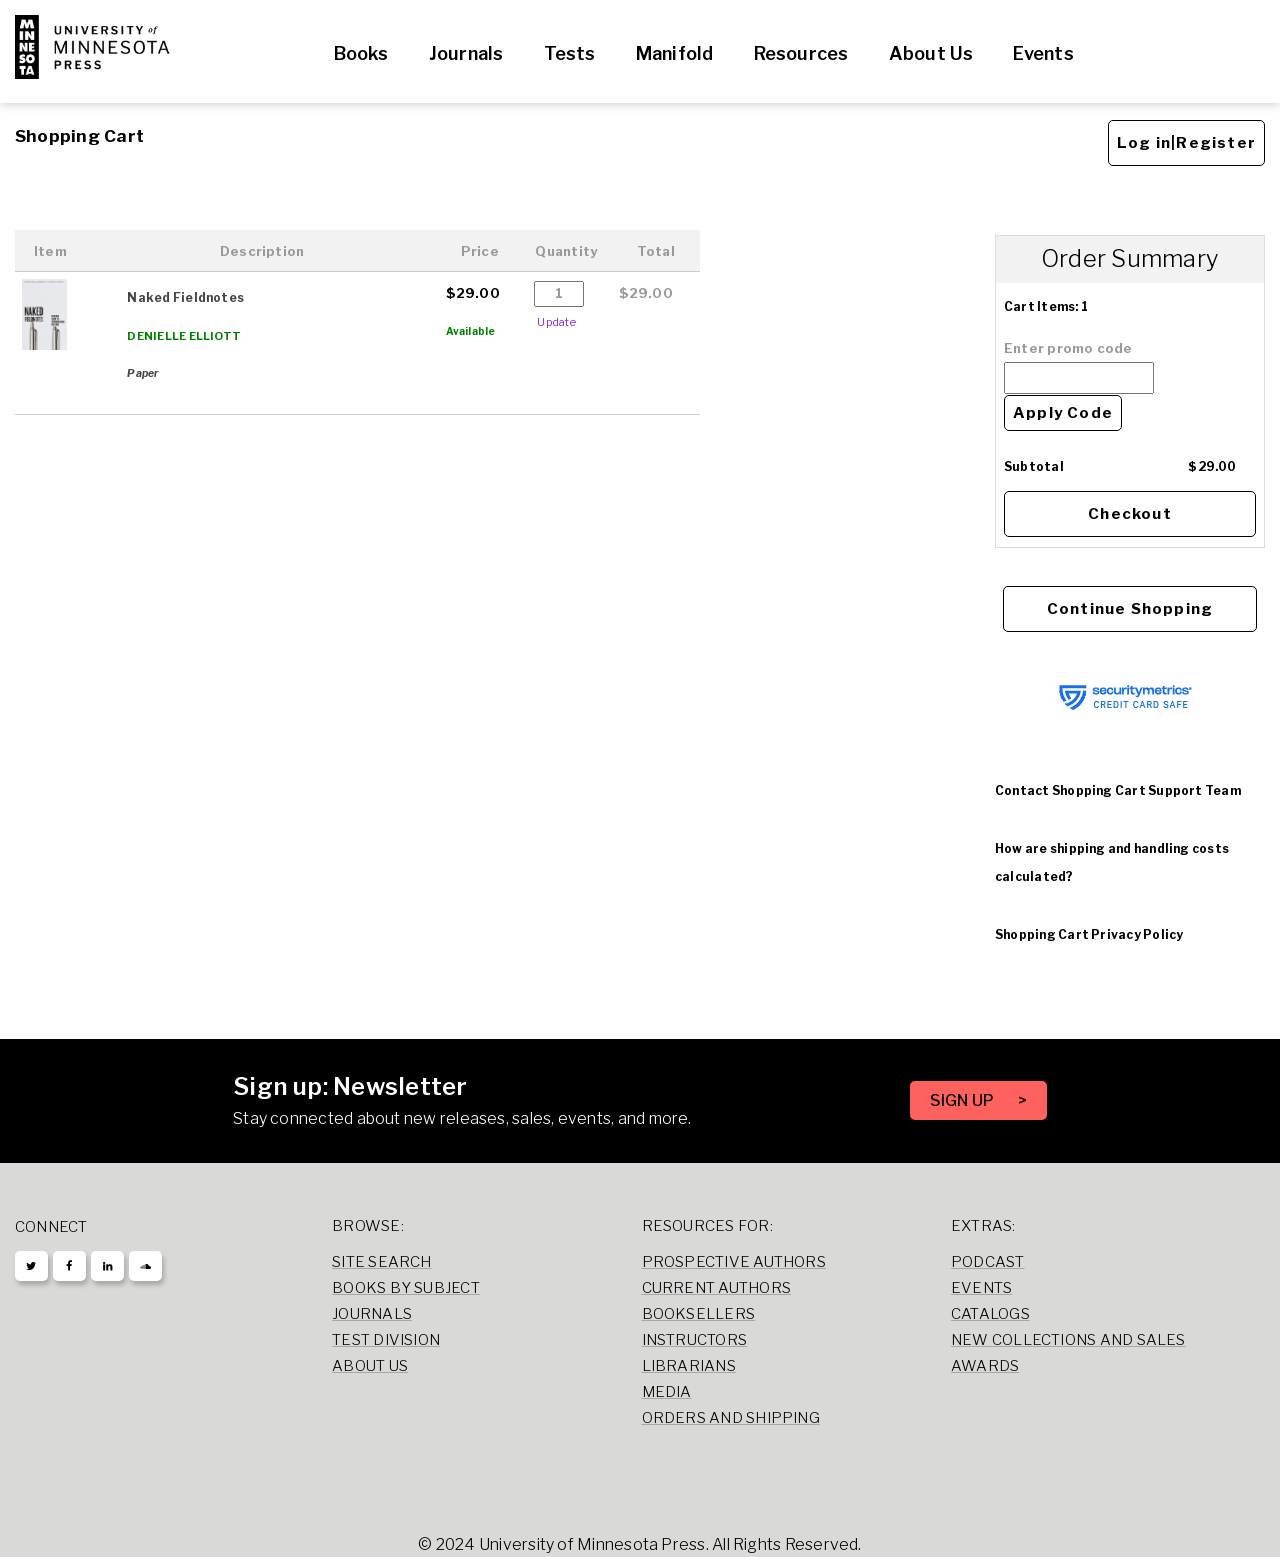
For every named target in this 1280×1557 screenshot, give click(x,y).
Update (556, 322)
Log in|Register (1186, 143)
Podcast (988, 1262)
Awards (985, 1366)
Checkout (1130, 514)
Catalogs (990, 1314)
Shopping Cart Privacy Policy (1089, 934)
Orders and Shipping (731, 1418)
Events (1043, 53)
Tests (570, 53)
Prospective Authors (734, 1262)
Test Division (386, 1340)
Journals (466, 53)
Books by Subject (406, 1288)
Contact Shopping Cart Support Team (1118, 790)
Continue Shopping (1130, 609)
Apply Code (1063, 413)
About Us (931, 53)
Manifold (675, 53)
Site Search (382, 1262)
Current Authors (716, 1288)
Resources (801, 53)
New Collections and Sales (1068, 1340)
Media (667, 1392)
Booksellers (699, 1314)
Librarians (689, 1366)
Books (361, 53)
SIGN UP (964, 1100)
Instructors (695, 1340)
